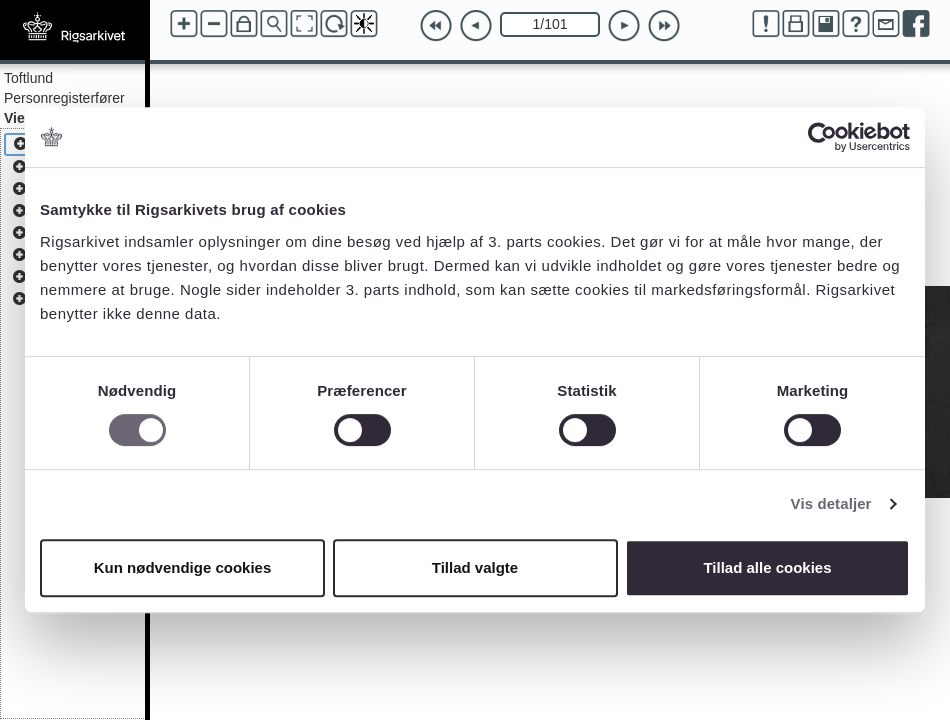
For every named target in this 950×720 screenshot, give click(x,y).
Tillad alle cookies (767, 567)
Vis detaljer (831, 503)
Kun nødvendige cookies (183, 567)
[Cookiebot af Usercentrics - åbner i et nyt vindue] (822, 137)
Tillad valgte (475, 567)
